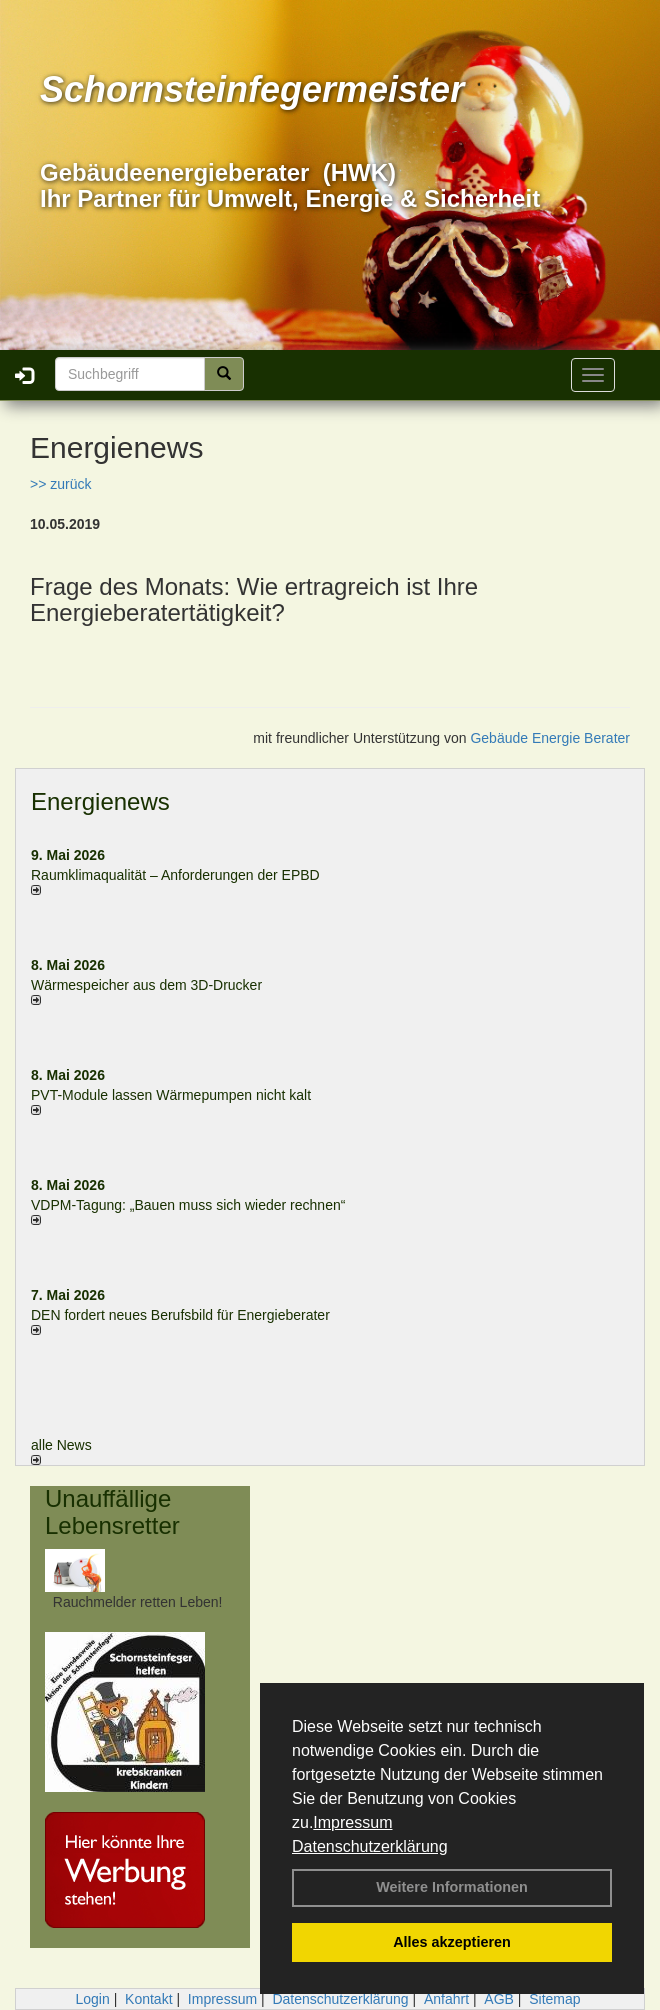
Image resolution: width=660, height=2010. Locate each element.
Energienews (100, 801)
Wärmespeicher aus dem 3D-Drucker (146, 985)
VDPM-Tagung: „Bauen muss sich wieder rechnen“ (188, 1205)
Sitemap (554, 1999)
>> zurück (60, 484)
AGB (499, 1999)
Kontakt (148, 1999)
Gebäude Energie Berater (550, 738)
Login (92, 1999)
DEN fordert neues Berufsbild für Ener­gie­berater (180, 1315)
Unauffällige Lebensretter (112, 1511)
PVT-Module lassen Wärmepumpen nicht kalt (171, 1095)
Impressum (352, 1822)
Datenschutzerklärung (370, 1846)
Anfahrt (446, 1999)
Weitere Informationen (452, 1887)
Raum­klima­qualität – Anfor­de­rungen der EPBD (175, 875)
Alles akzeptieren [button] (452, 1942)
